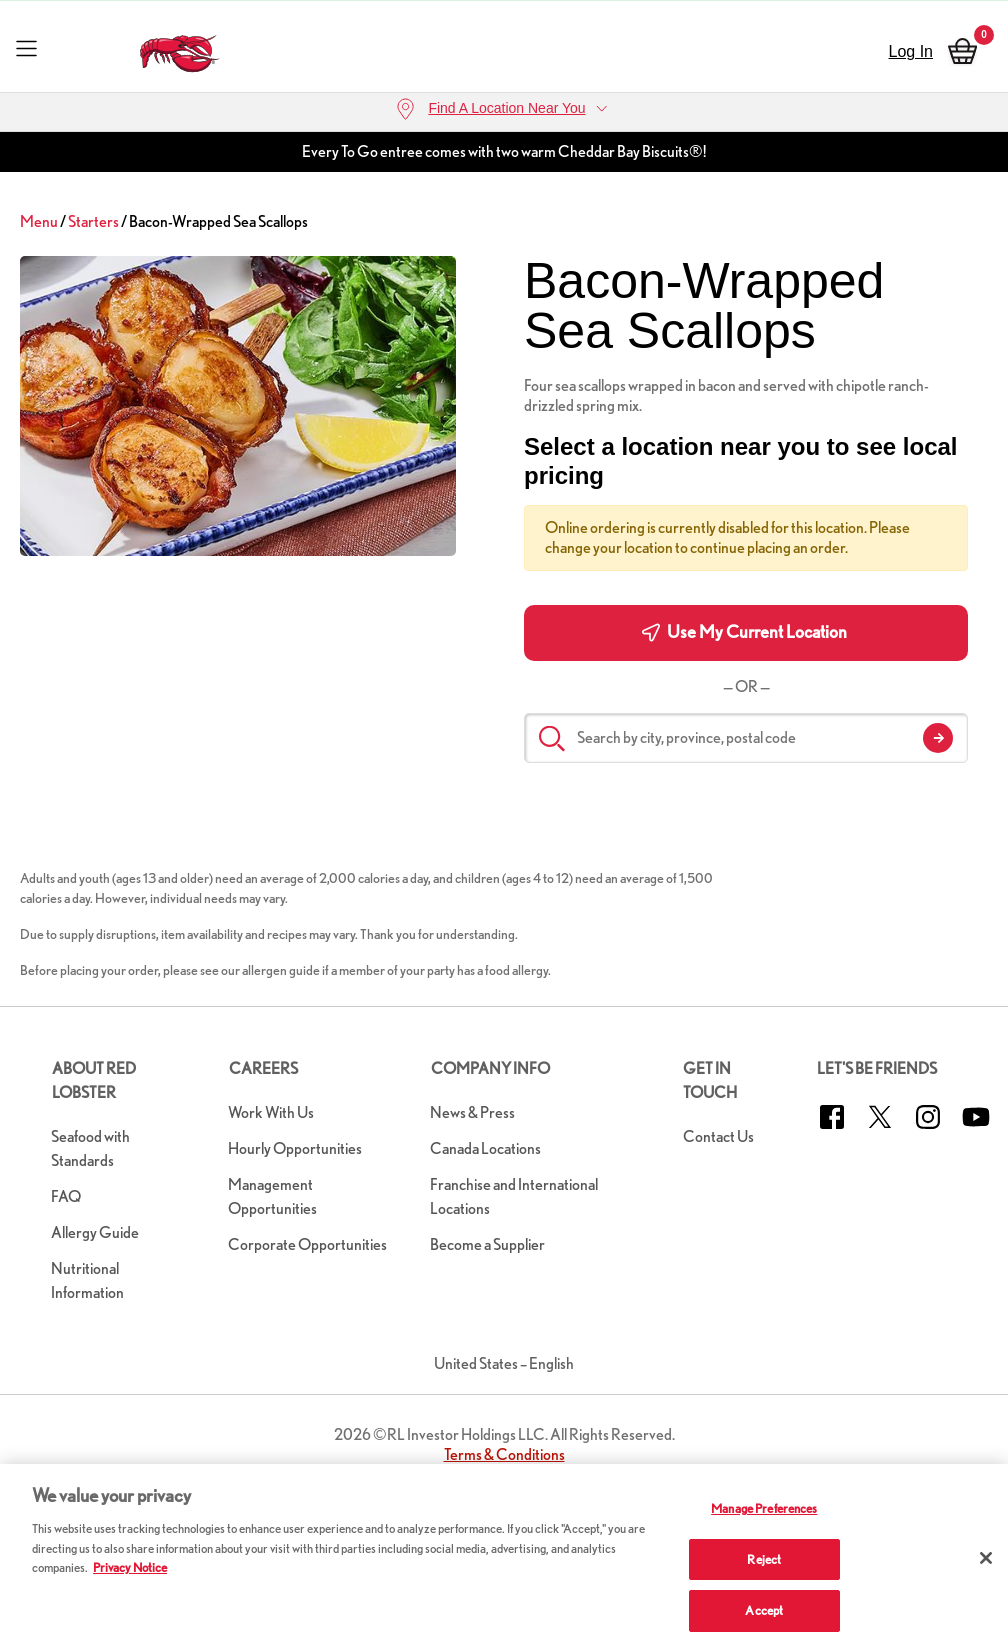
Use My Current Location (744, 632)
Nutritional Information (87, 1280)
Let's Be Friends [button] (877, 1068)
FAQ (66, 1196)
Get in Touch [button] (710, 1080)
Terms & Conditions (504, 1454)
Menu (39, 221)
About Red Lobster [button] (94, 1080)
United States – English (504, 1363)
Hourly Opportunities (295, 1148)
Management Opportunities (272, 1196)
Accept (764, 1610)
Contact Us (718, 1136)
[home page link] (180, 48)
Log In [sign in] (911, 51)
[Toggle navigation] (26, 47)
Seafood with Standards (90, 1148)
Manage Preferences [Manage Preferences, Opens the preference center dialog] (764, 1508)
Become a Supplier (487, 1244)
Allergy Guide (95, 1232)
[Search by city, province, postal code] (746, 738)
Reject (764, 1559)
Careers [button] (263, 1068)
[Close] (986, 1558)
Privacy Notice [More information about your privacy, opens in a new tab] (130, 1567)
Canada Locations (485, 1148)
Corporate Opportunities (307, 1244)
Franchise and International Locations (514, 1196)
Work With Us (271, 1112)
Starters (93, 221)
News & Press (472, 1112)
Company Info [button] (490, 1068)
